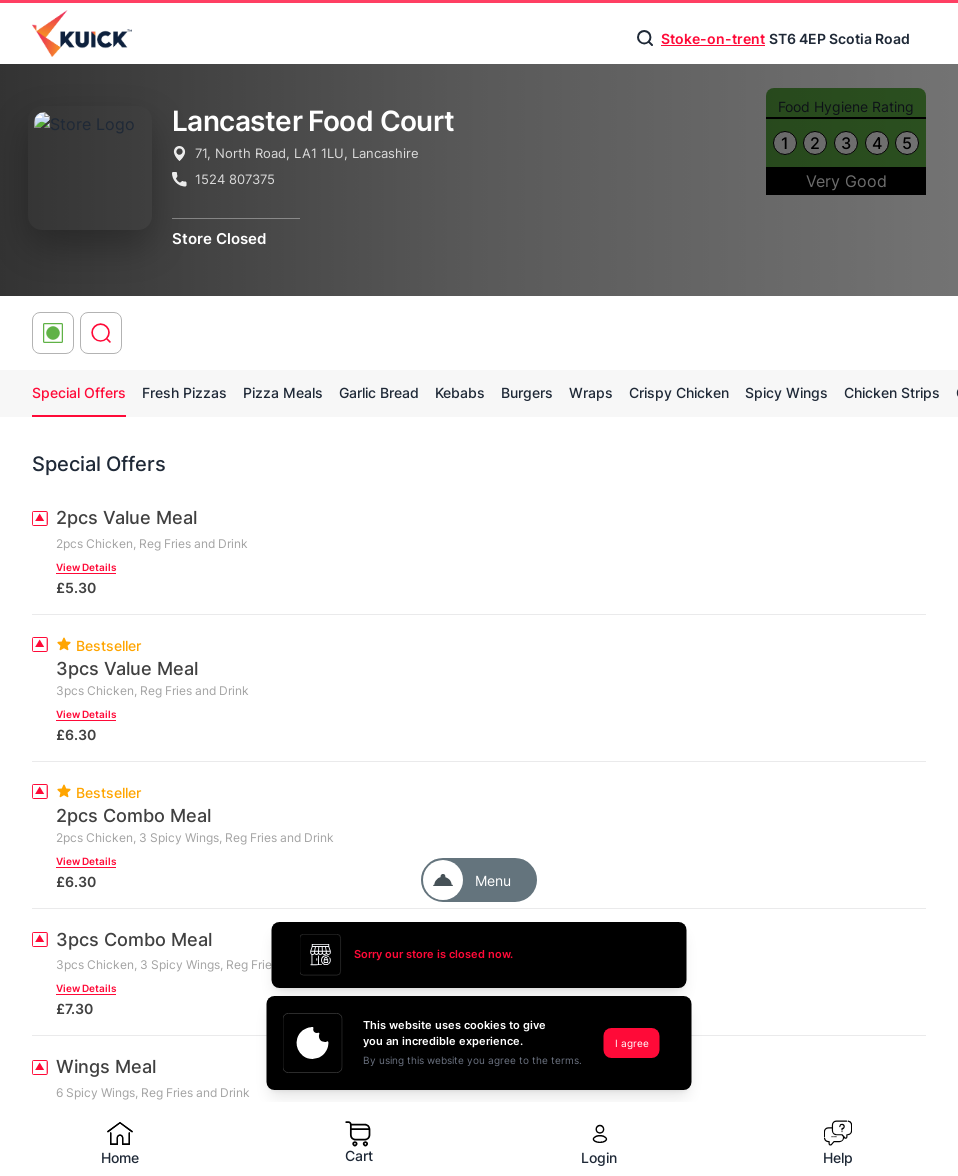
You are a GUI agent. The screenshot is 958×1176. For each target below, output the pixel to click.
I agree (632, 1043)
